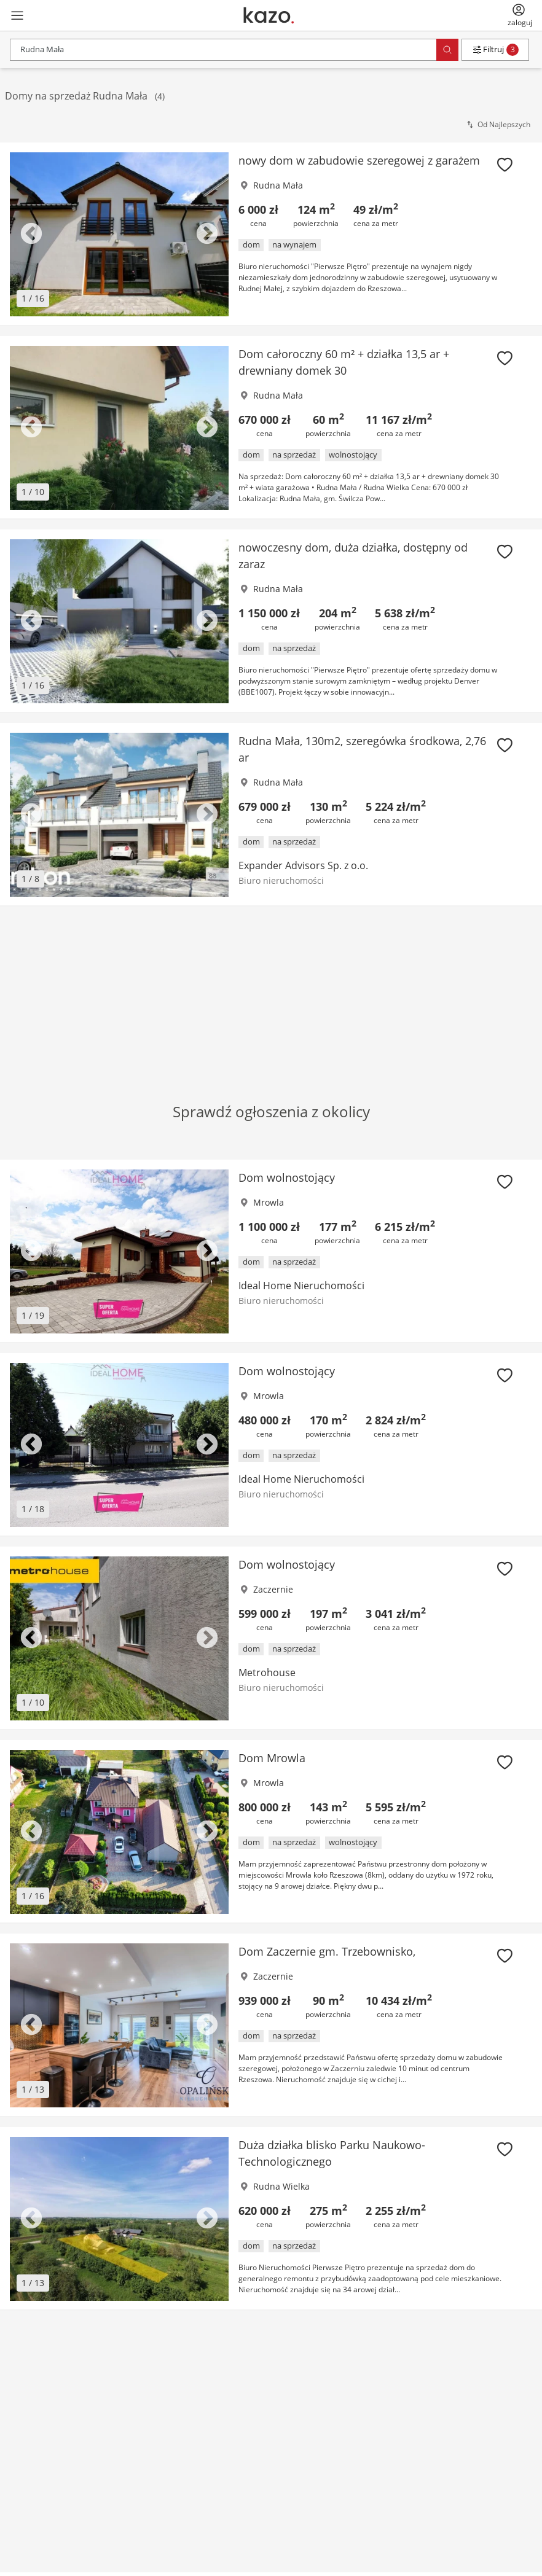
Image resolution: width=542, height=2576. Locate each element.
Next (207, 234)
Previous (31, 234)
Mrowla (268, 1202)
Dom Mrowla (271, 1758)
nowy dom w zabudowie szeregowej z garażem (359, 160)
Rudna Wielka (281, 2186)
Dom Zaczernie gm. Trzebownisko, (326, 1951)
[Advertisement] (271, 985)
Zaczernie (273, 1589)
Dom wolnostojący (286, 1177)
